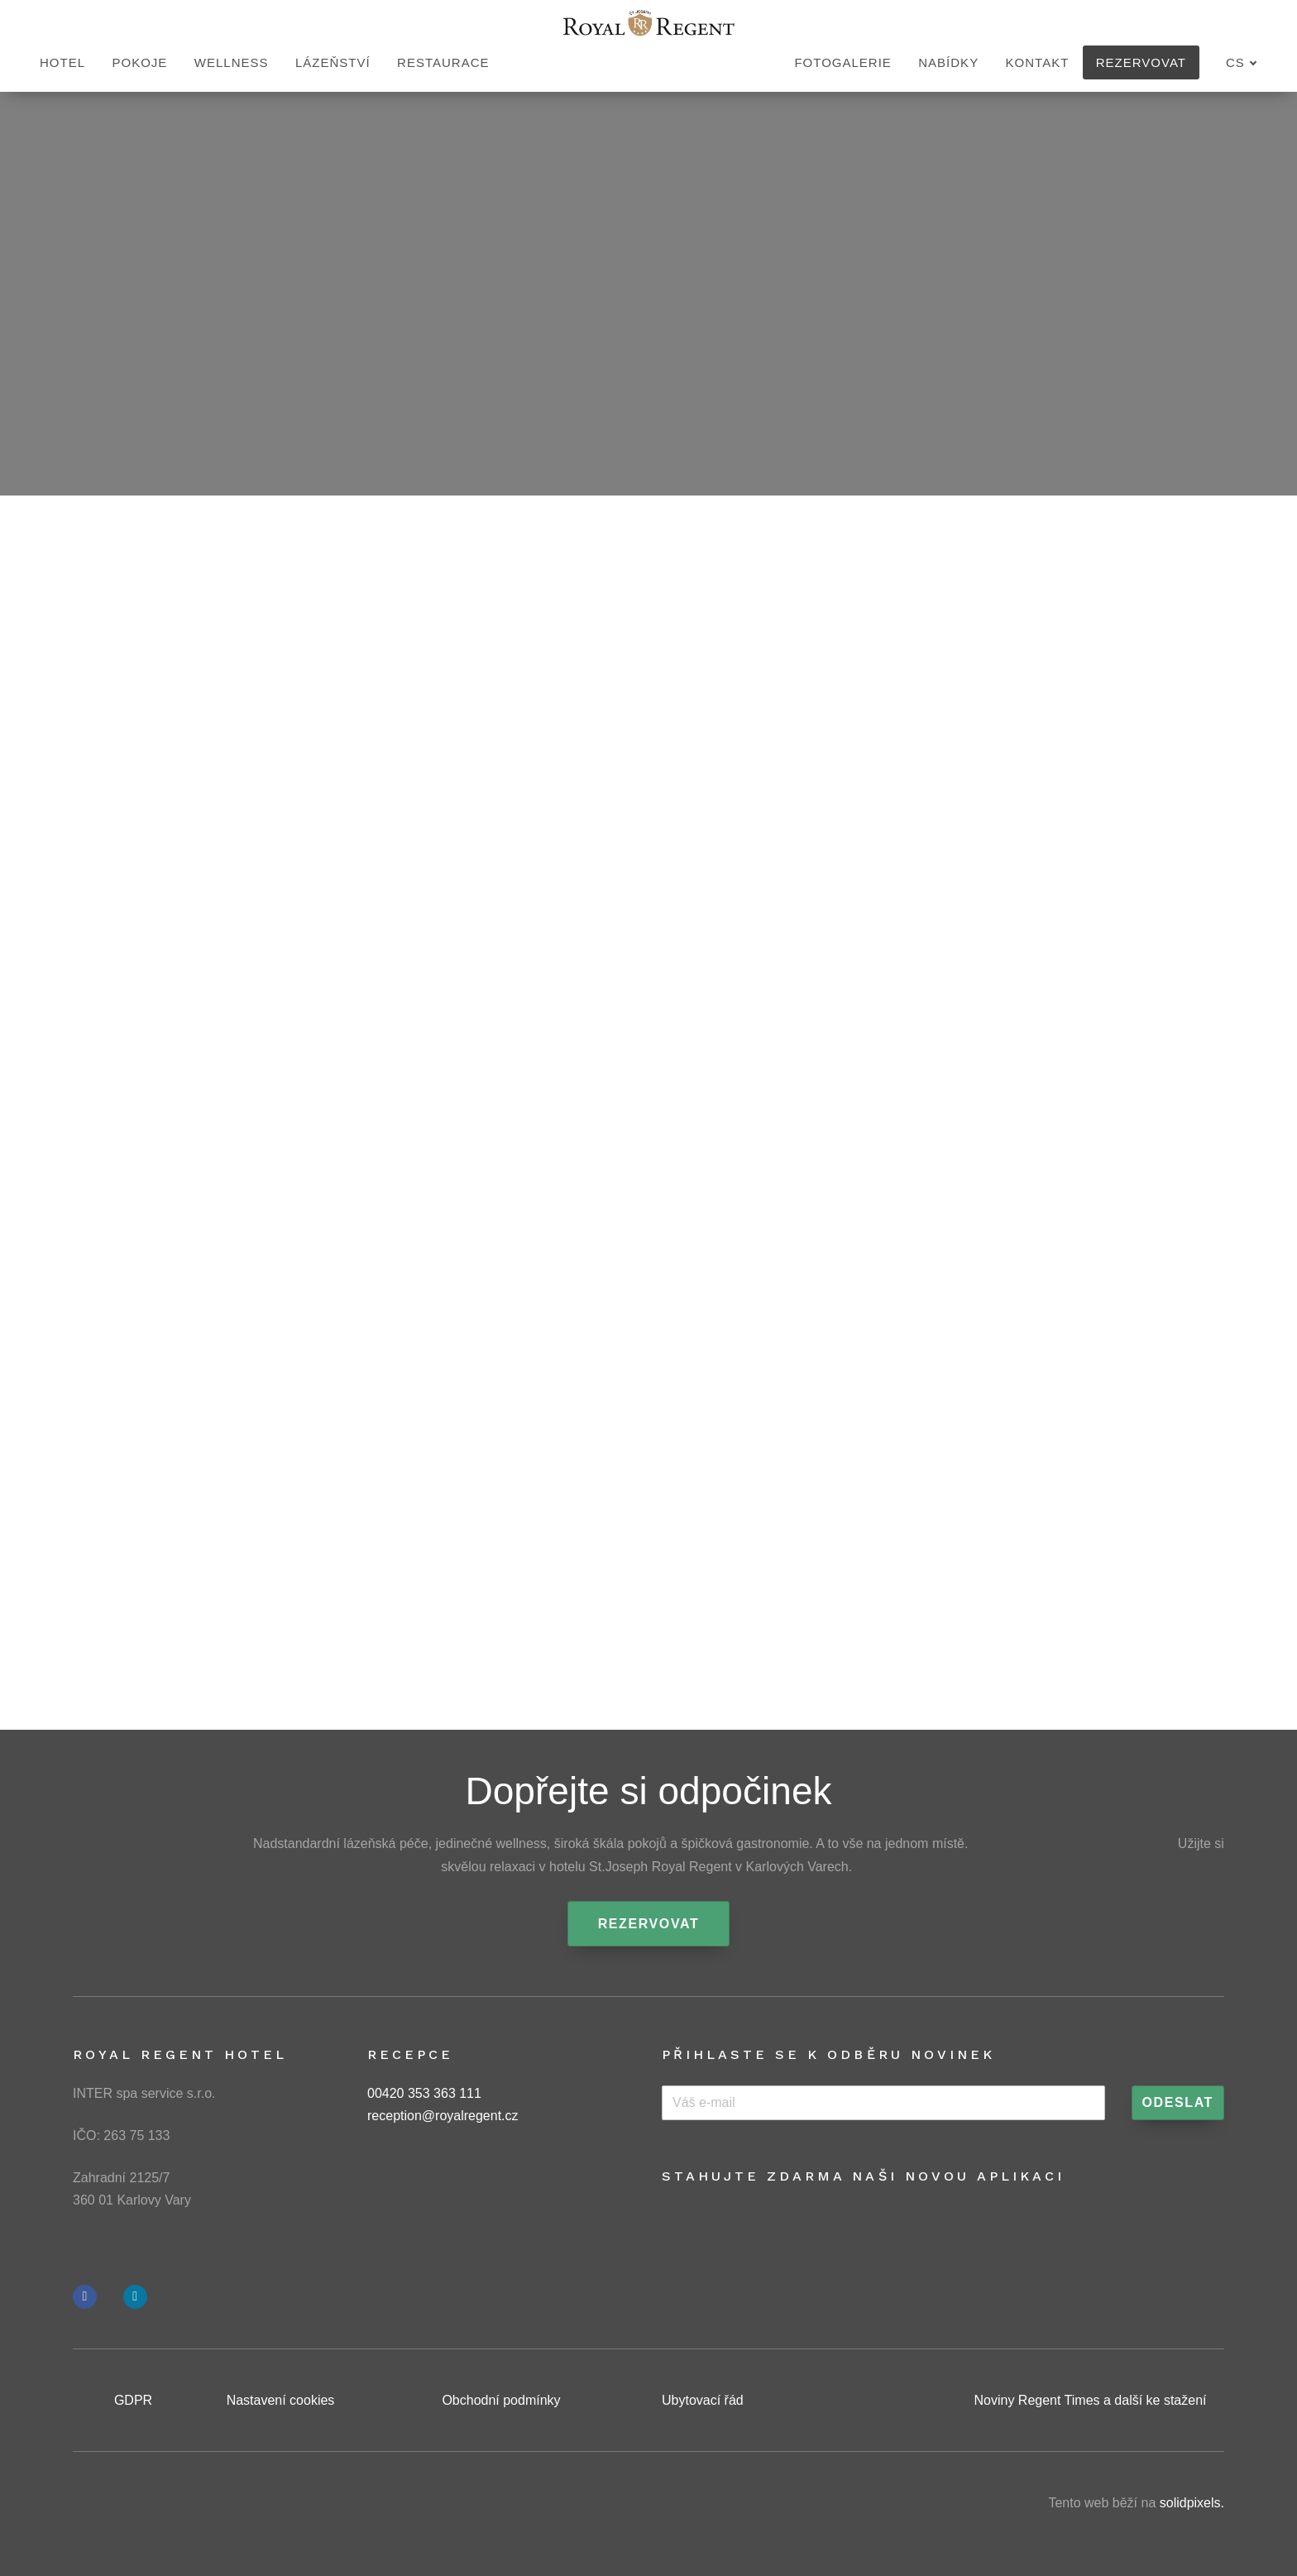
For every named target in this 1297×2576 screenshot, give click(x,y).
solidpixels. (1192, 2503)
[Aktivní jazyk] (1242, 62)
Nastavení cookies (281, 2400)
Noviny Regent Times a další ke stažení (1090, 2400)
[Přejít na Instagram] (135, 2297)
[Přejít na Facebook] (85, 2297)
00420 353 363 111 (424, 2093)
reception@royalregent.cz (443, 2116)
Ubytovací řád (703, 2400)
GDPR (133, 2400)
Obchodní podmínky (501, 2400)
